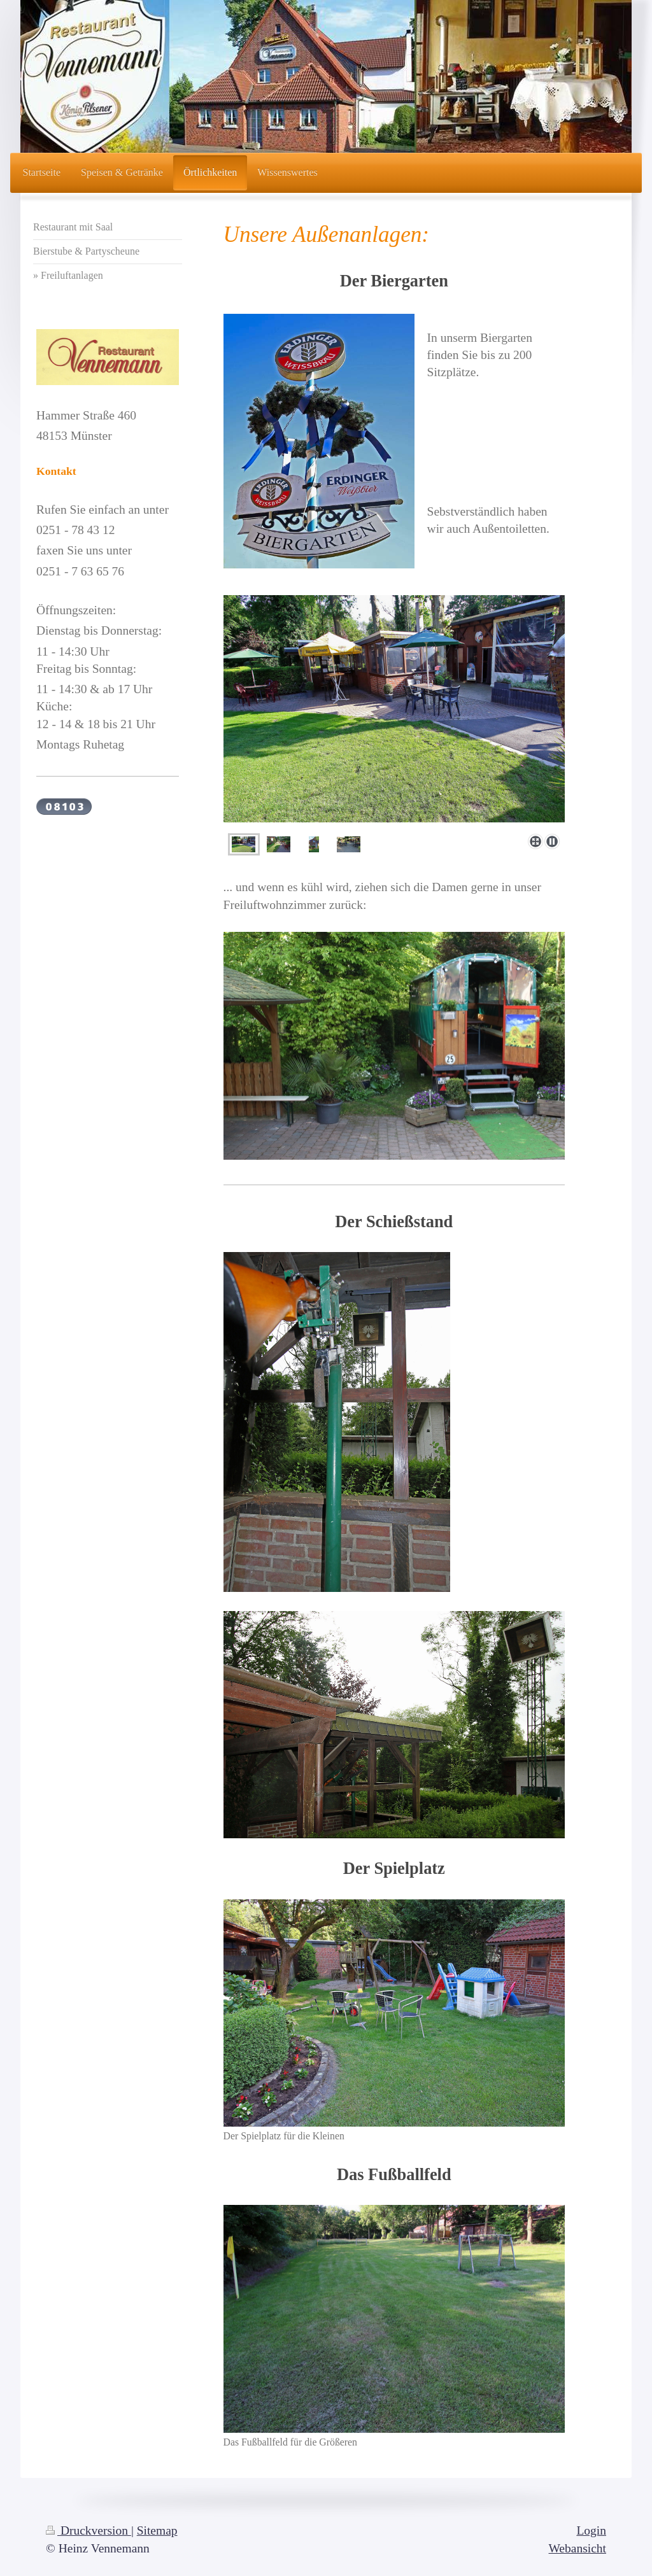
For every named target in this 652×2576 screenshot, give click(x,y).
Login (591, 2530)
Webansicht (577, 2548)
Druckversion (88, 2530)
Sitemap (157, 2530)
